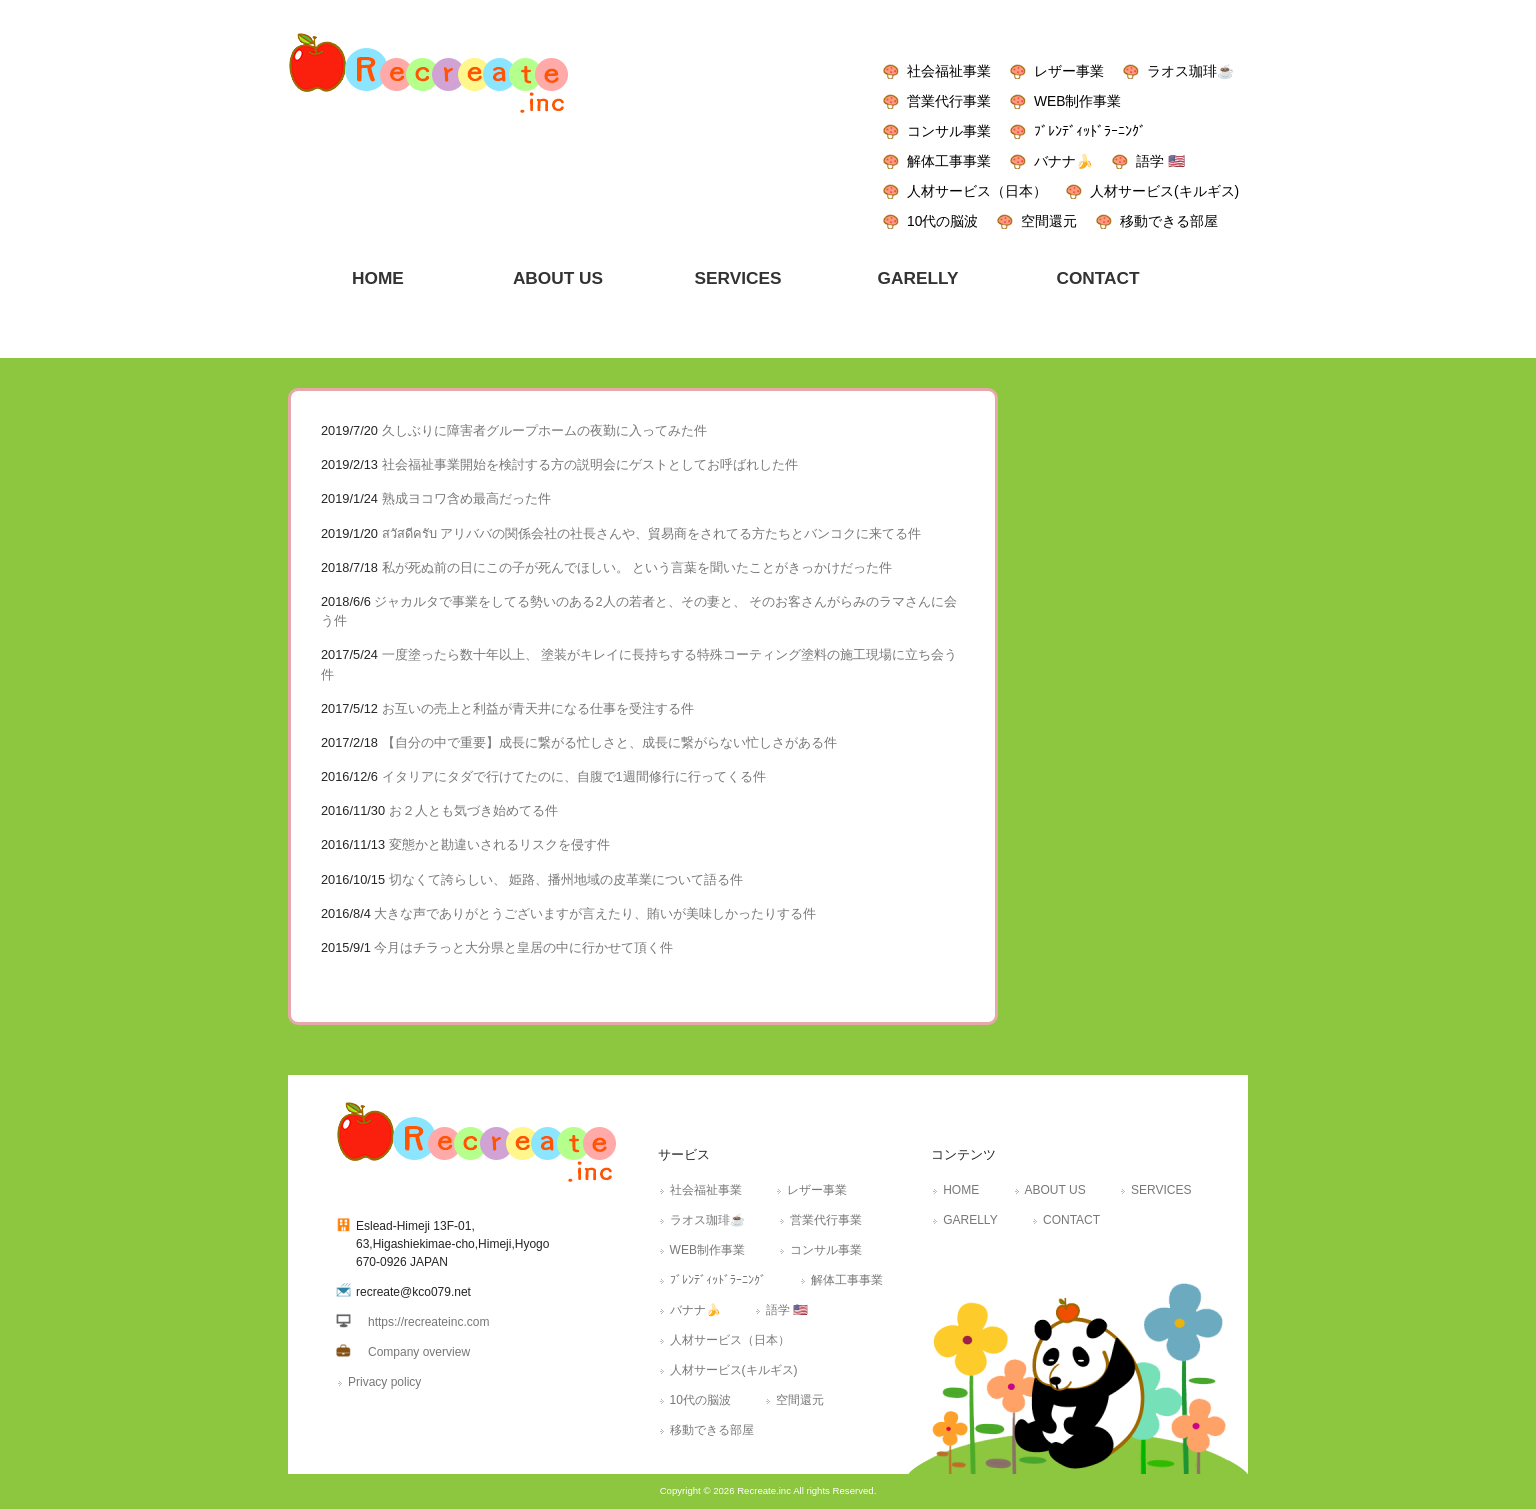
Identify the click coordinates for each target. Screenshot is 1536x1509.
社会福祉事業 (949, 71)
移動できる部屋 (1169, 221)
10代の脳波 (942, 221)
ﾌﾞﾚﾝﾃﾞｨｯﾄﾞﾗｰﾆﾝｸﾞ (1090, 131)
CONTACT (1071, 1220)
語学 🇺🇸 (1160, 161)
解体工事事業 (949, 161)
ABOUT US (1055, 1190)
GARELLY (970, 1220)
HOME (961, 1190)
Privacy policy (384, 1382)
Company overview (419, 1352)
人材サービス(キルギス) (1164, 191)
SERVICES (1161, 1190)
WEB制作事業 (1077, 101)
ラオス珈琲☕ (1190, 71)
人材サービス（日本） (977, 191)
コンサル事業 (949, 131)
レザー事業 (1069, 71)
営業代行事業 (949, 101)
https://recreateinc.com (428, 1322)
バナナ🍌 (1063, 161)
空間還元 (1049, 221)
